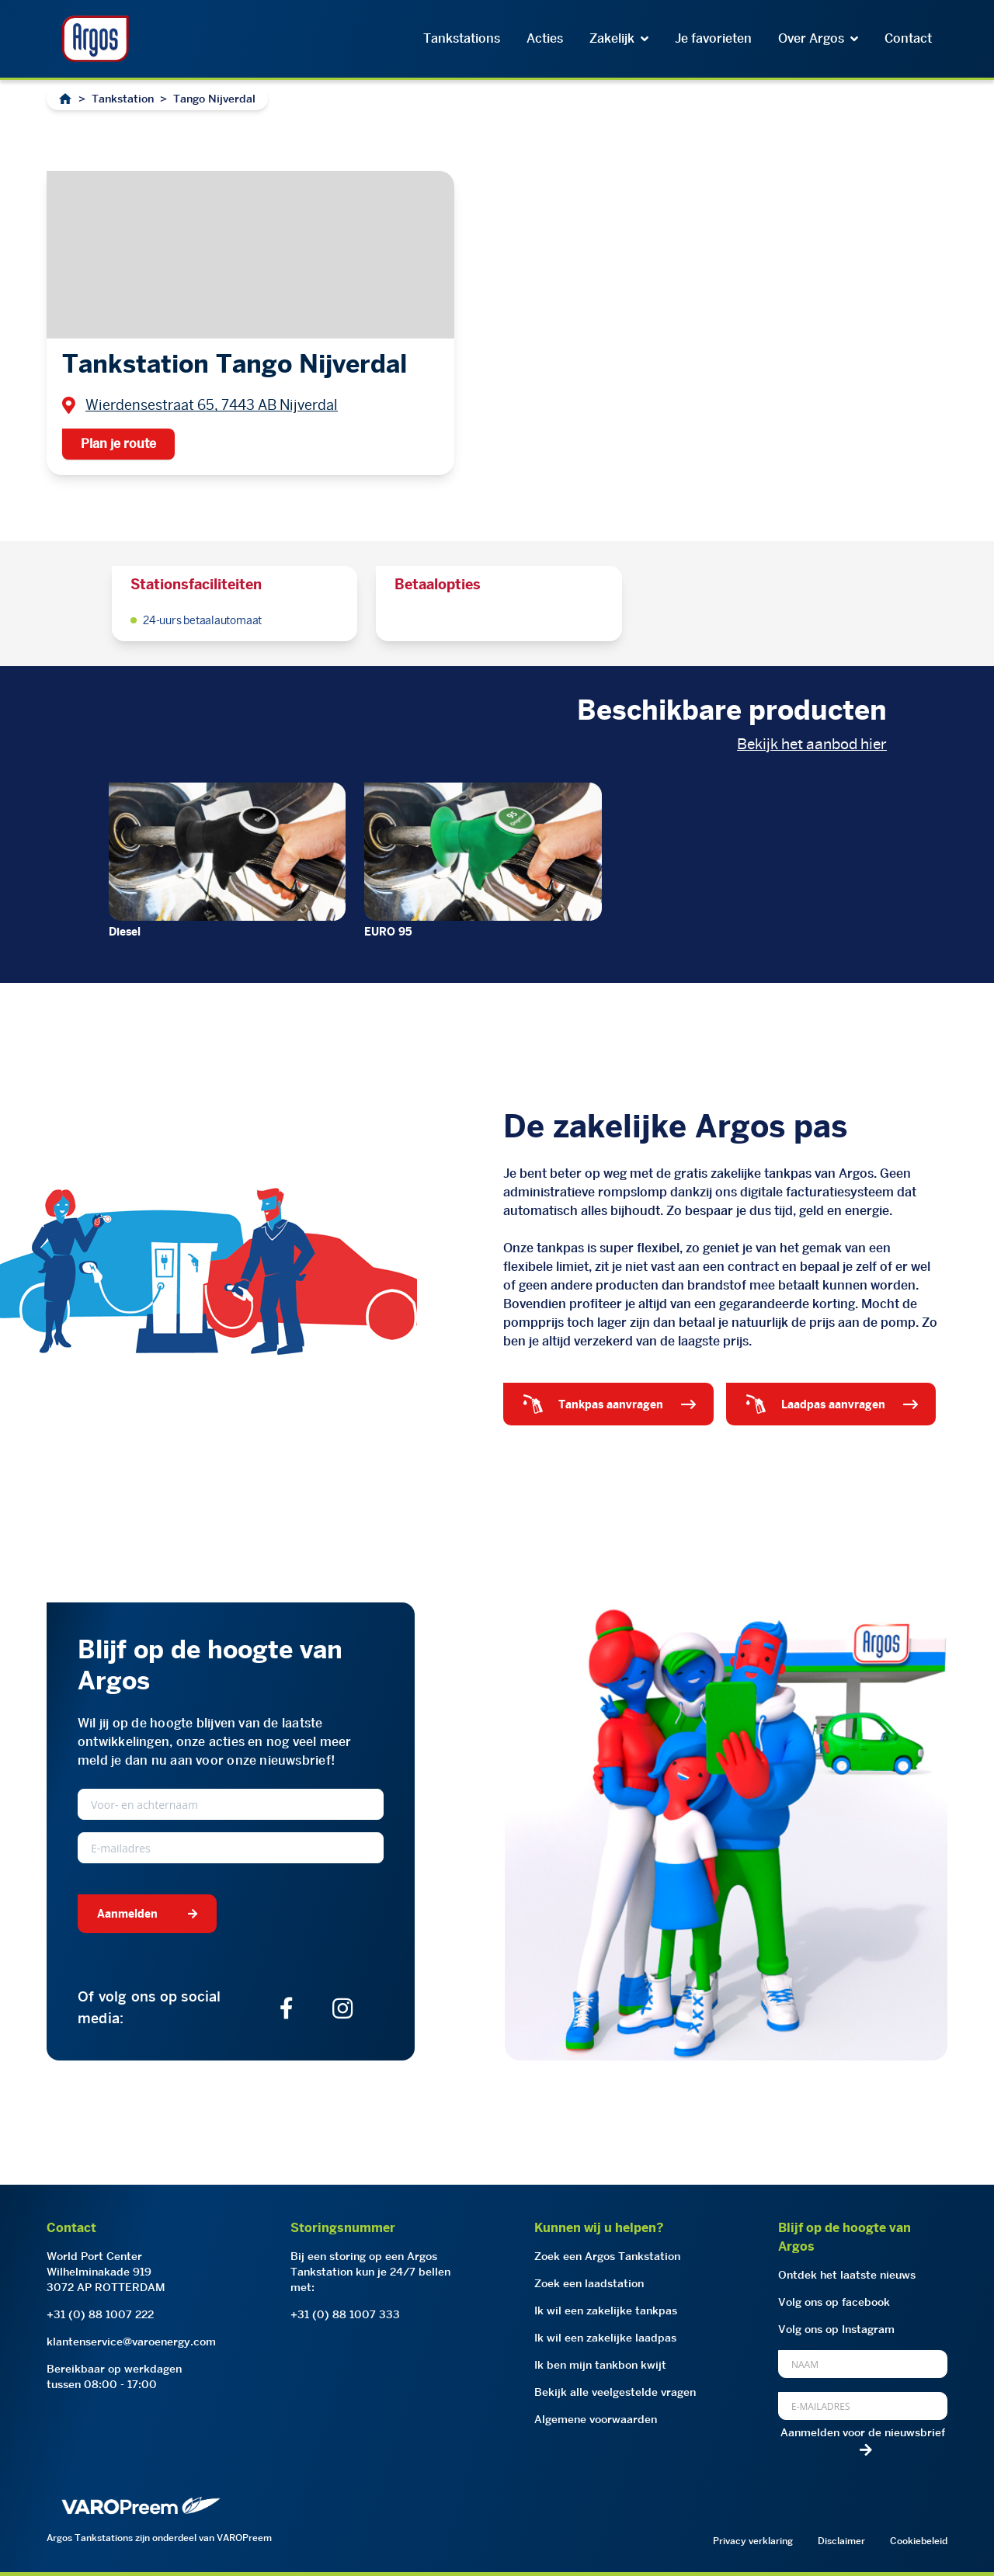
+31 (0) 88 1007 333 (345, 2314)
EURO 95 (388, 931)
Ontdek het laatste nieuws (847, 2275)
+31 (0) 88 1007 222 (100, 2314)
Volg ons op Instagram (836, 2329)
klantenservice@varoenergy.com (131, 2342)
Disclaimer (841, 2540)
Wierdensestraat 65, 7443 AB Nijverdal (211, 405)
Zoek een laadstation (589, 2283)
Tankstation (123, 99)
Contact (908, 38)
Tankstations (461, 38)
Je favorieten (713, 38)
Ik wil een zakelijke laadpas (605, 2338)
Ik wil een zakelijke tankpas (605, 2310)
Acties (545, 38)
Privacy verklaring (753, 2540)
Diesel (125, 931)
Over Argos (818, 38)
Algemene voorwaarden (595, 2419)
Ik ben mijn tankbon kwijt (600, 2365)
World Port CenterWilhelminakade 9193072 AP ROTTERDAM (106, 2271)
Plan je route (118, 444)
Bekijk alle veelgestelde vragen (615, 2392)
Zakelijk (618, 38)
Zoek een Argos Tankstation (607, 2256)
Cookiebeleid (918, 2540)
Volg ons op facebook (834, 2302)
